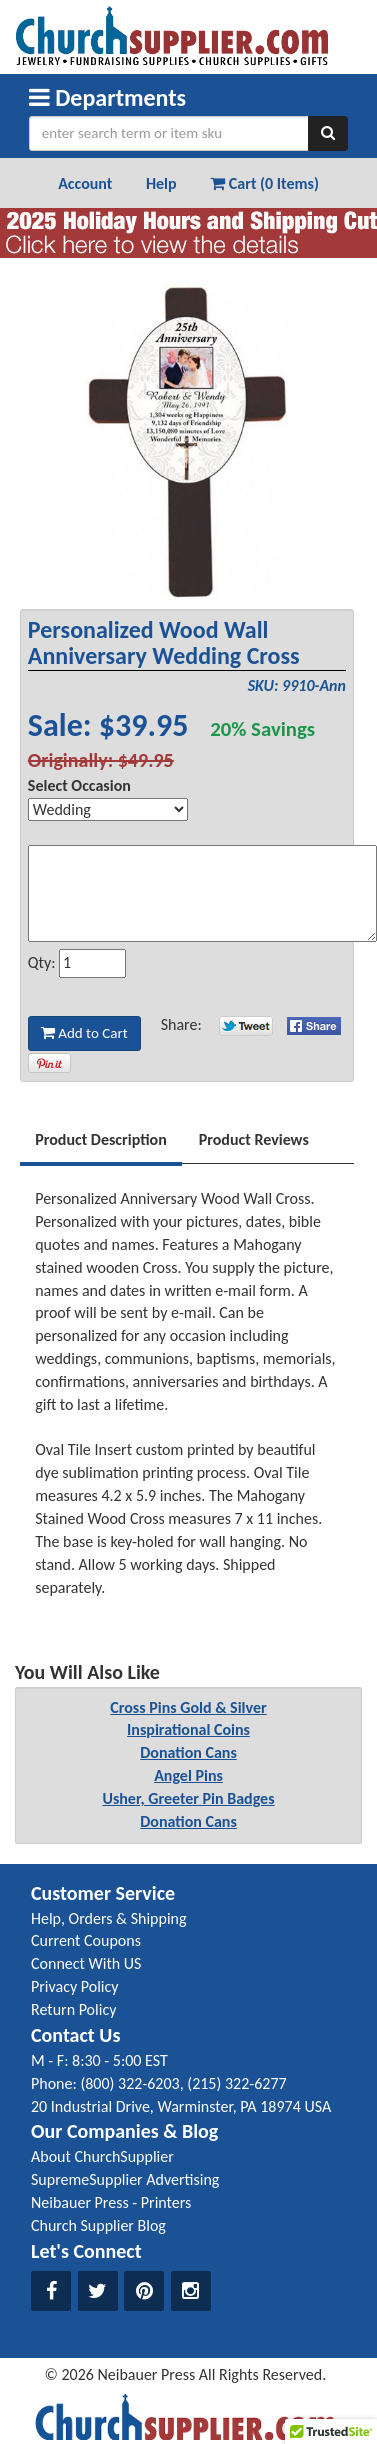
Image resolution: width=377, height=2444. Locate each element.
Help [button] (161, 183)
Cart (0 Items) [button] (264, 183)
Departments (107, 97)
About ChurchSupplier (102, 2156)
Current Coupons (86, 1940)
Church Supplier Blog (98, 2225)
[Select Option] (108, 809)
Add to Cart (84, 1033)
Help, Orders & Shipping (109, 1918)
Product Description (101, 1139)
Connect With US (86, 1963)
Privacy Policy (75, 1986)
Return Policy (73, 2009)
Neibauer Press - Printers (111, 2202)
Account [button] (85, 183)
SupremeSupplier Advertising (125, 2179)
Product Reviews (254, 1139)
